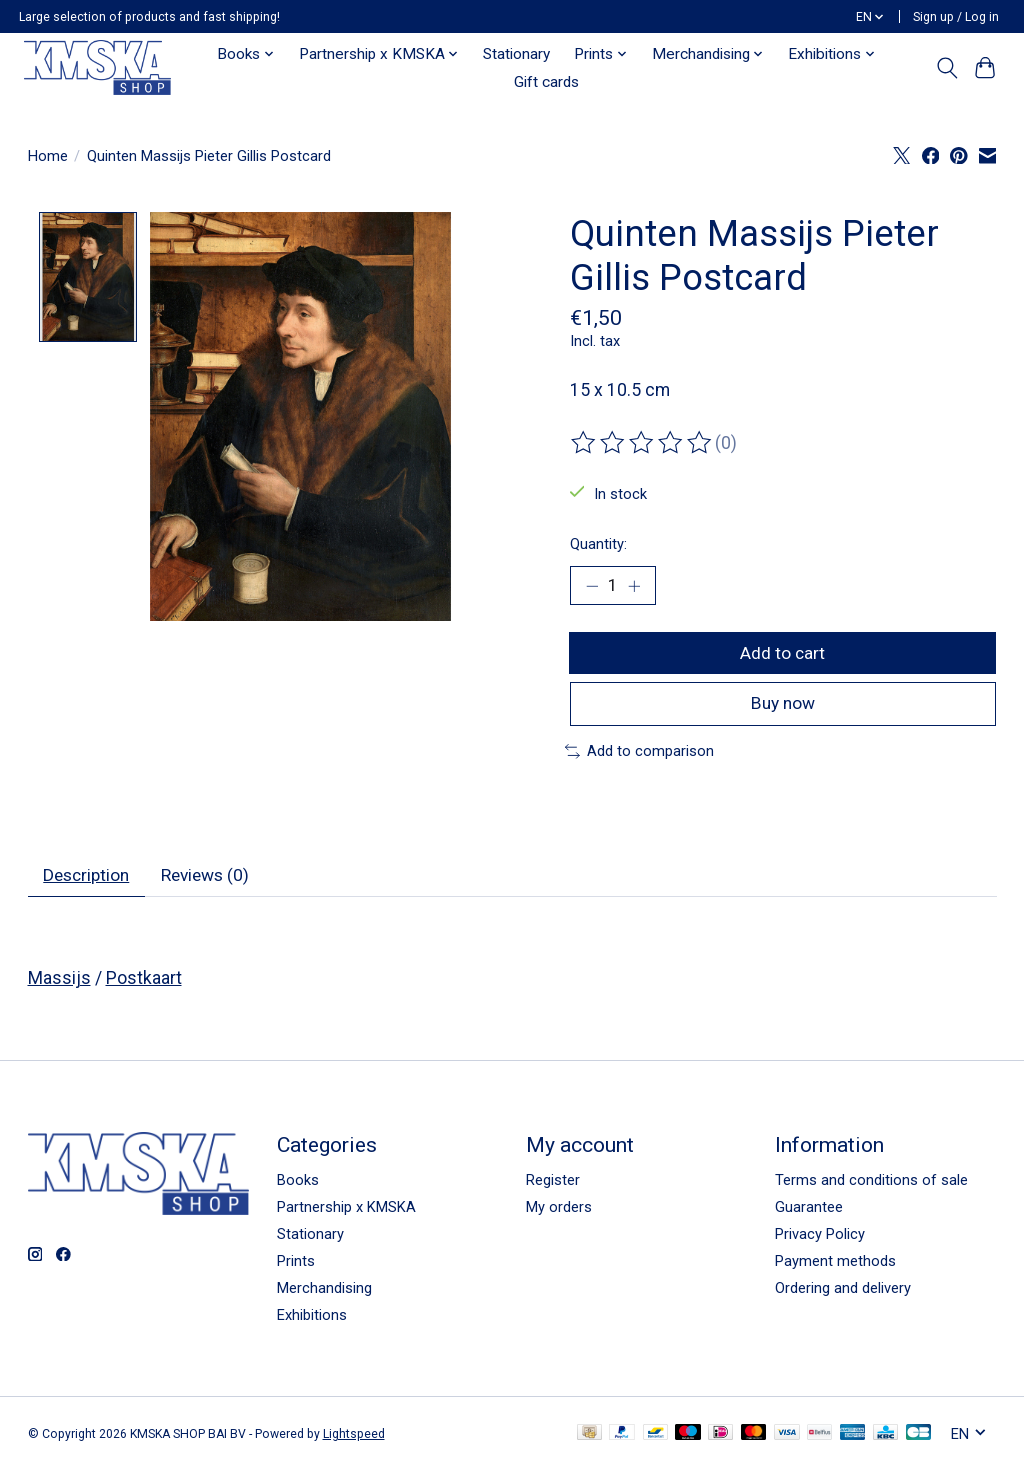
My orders (559, 1212)
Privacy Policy (820, 1239)
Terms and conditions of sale (871, 1185)
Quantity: (598, 544)
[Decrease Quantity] (592, 586)
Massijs (59, 983)
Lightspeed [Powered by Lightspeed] (354, 1439)
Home (48, 156)
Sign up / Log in (956, 17)
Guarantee (809, 1212)
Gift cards (546, 82)
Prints (296, 1266)
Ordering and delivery (843, 1294)
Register (553, 1185)
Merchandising (324, 1294)
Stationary (516, 54)
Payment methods (835, 1266)
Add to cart (783, 654)
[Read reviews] (643, 443)
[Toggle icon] (946, 68)
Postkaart (144, 983)
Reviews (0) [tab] (213, 880)
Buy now (783, 707)
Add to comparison (639, 755)
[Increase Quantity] (635, 586)
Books (298, 1185)
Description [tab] (89, 880)
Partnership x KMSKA (346, 1212)
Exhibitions (312, 1321)
